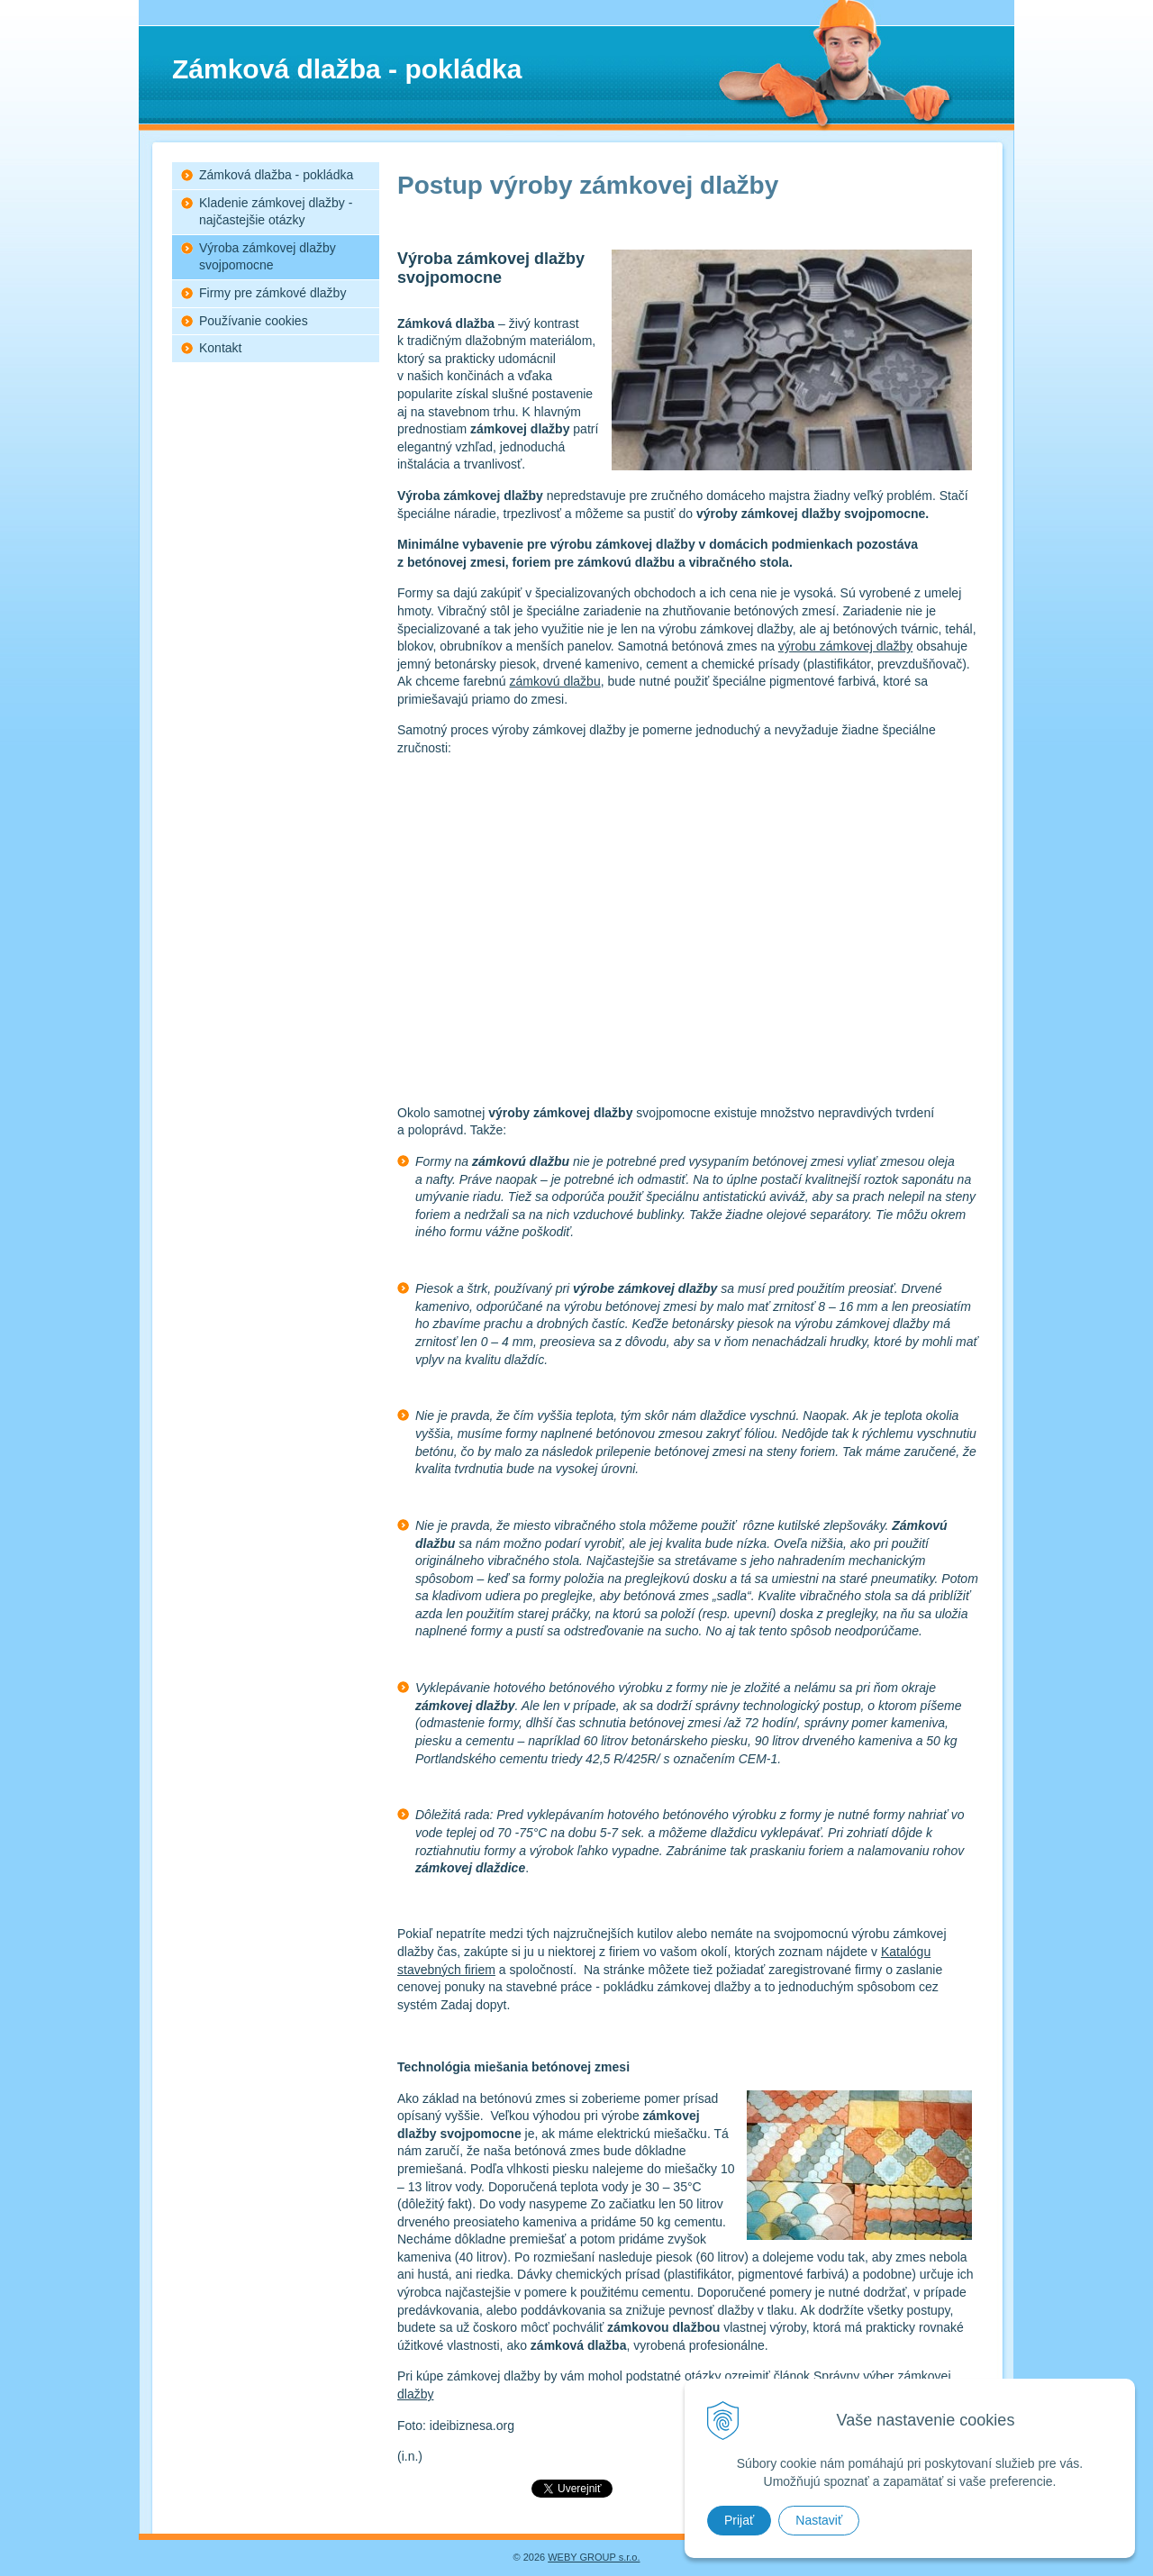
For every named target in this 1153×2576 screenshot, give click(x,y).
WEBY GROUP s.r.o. (594, 2557)
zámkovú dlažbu (555, 681)
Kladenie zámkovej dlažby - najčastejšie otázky (275, 212)
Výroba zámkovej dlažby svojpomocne (267, 257)
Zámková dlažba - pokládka (276, 175)
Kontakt (220, 348)
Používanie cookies (253, 321)
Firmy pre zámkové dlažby (272, 293)
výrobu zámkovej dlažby (845, 646)
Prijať (739, 2520)
